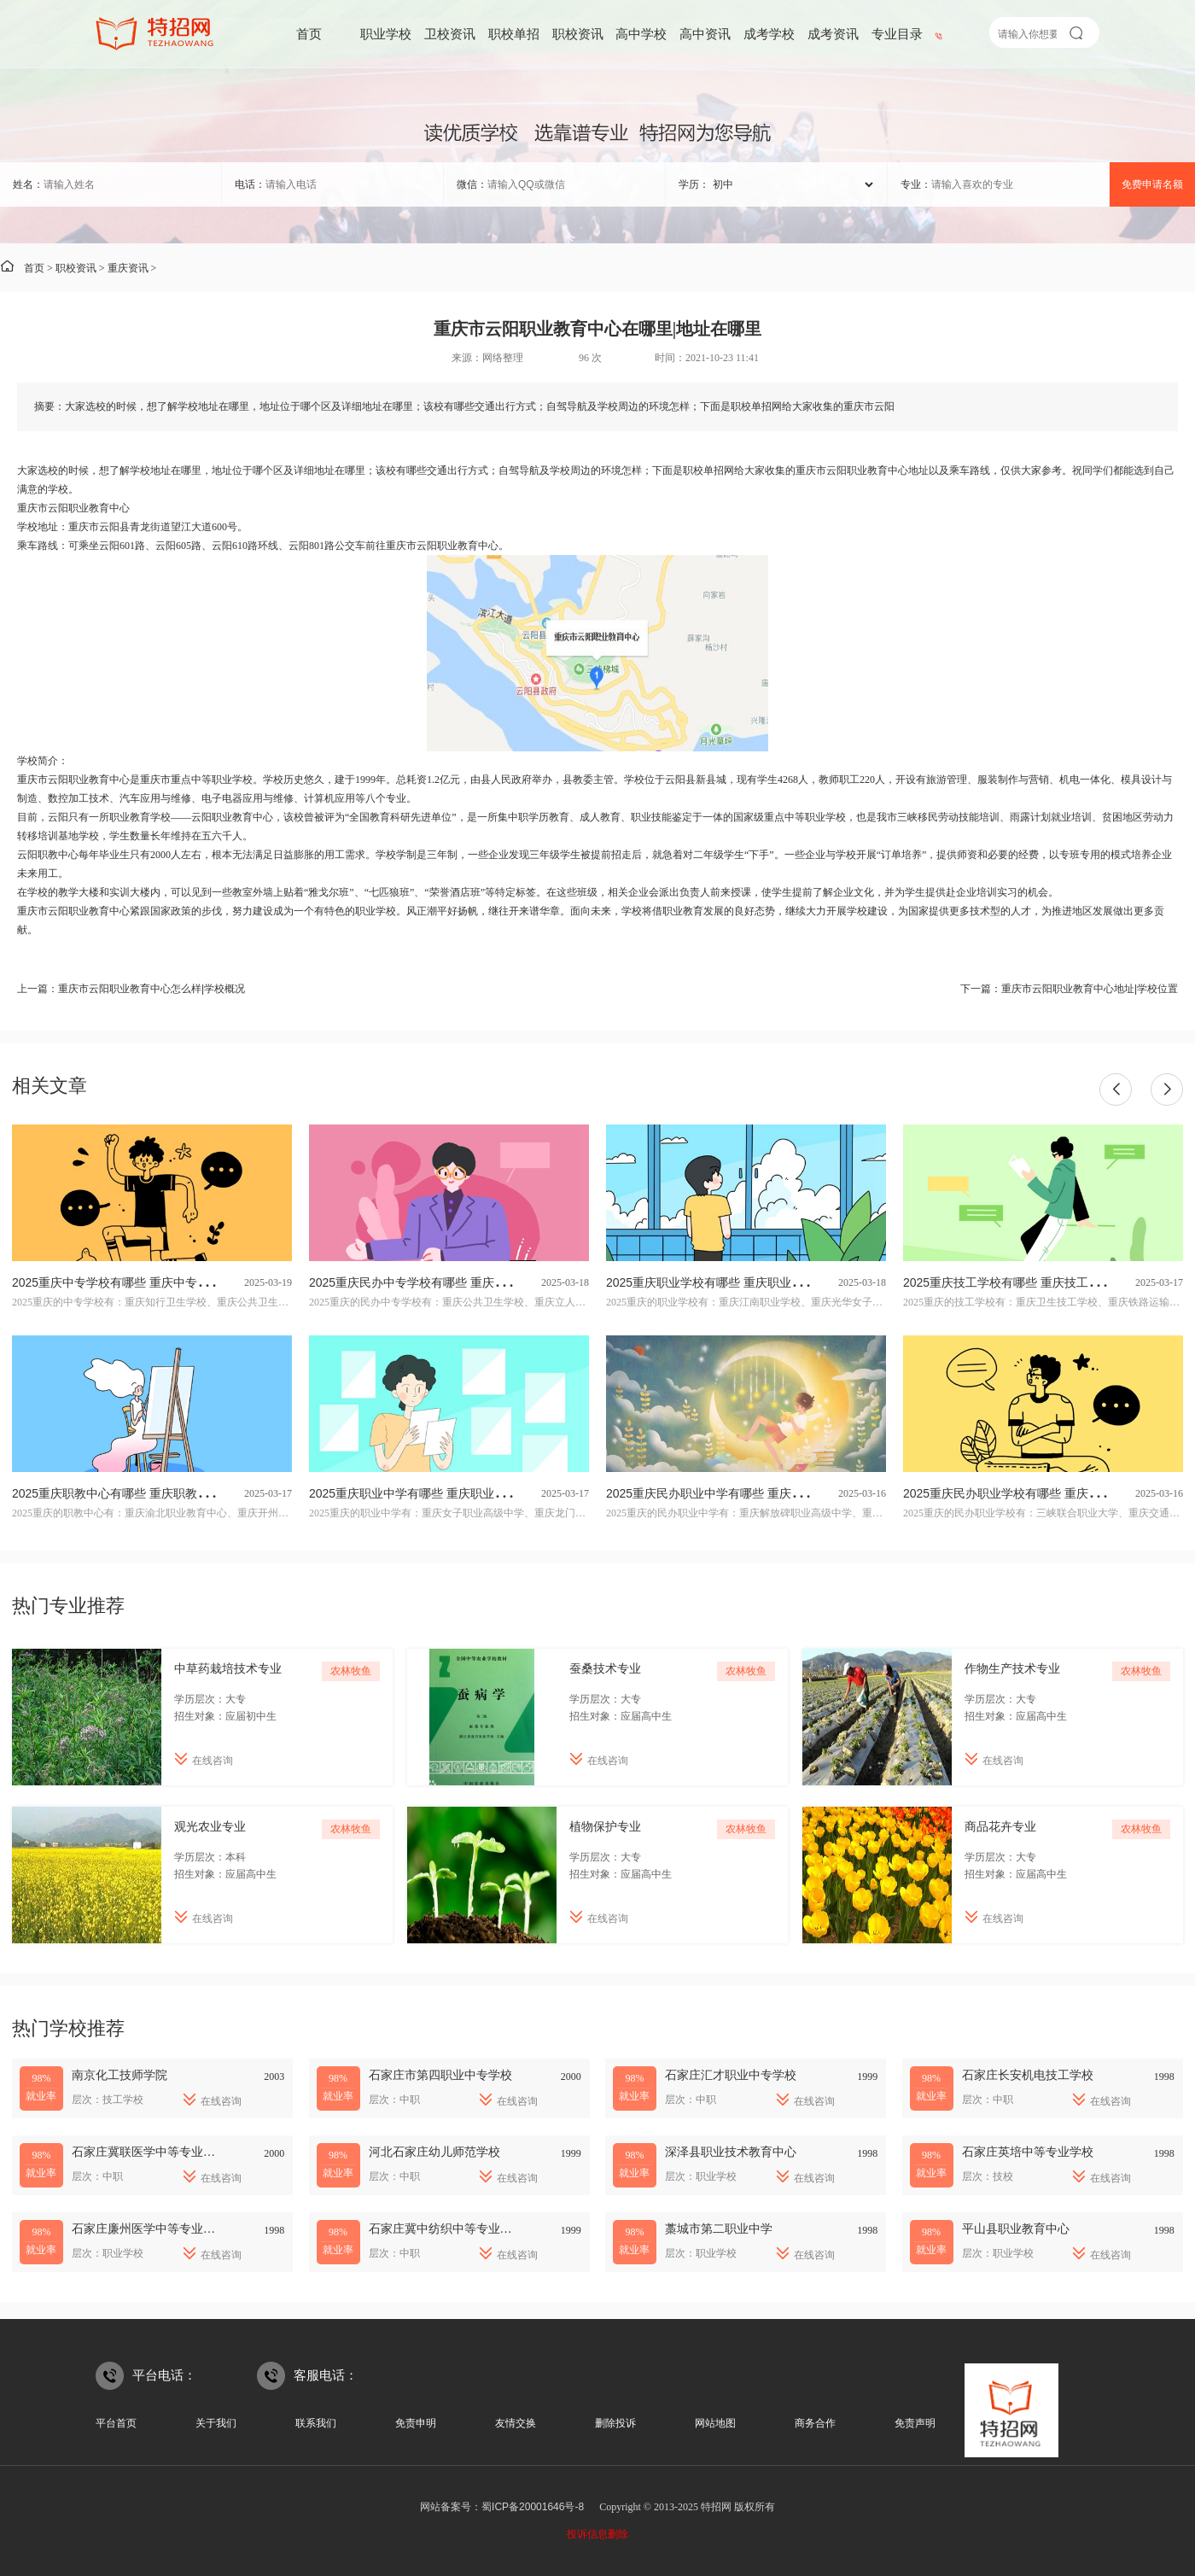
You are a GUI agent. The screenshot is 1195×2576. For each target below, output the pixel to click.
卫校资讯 (449, 33)
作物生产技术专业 (1012, 1668)
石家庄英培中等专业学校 (1027, 2151)
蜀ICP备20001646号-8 (532, 2507)
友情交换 (515, 2423)
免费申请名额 (1152, 184)
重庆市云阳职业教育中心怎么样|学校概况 (151, 989)
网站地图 (715, 2423)
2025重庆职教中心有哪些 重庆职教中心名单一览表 (146, 1493)
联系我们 (315, 2423)
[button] (1115, 1089)
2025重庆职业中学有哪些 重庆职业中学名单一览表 (443, 1493)
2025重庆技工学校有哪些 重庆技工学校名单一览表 (1037, 1282)
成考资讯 (833, 33)
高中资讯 (705, 33)
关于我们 (215, 2423)
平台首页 (116, 2423)
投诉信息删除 (597, 2534)
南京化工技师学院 (119, 2075)
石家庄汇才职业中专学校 (730, 2075)
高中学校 (641, 33)
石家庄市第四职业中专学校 (440, 2075)
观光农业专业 (210, 1826)
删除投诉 (615, 2423)
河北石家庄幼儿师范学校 (434, 2151)
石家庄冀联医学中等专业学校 (149, 2151)
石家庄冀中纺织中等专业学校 (446, 2228)
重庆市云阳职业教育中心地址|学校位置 (1089, 989)
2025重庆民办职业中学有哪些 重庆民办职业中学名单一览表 (764, 1493)
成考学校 (769, 33)
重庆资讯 (128, 268)
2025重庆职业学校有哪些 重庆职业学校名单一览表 (740, 1282)
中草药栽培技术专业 (228, 1668)
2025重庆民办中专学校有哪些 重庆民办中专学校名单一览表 (467, 1282)
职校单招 (513, 33)
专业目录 (897, 33)
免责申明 (415, 2423)
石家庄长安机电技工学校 (1027, 2075)
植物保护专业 (605, 1826)
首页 (309, 33)
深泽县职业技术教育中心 (730, 2151)
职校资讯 (577, 33)
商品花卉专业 (1000, 1826)
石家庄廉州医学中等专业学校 (149, 2228)
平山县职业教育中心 (1016, 2228)
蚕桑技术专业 (605, 1668)
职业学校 (385, 33)
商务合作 (815, 2423)
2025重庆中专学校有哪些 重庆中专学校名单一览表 (146, 1282)
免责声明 (915, 2423)
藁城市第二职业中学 (718, 2228)
